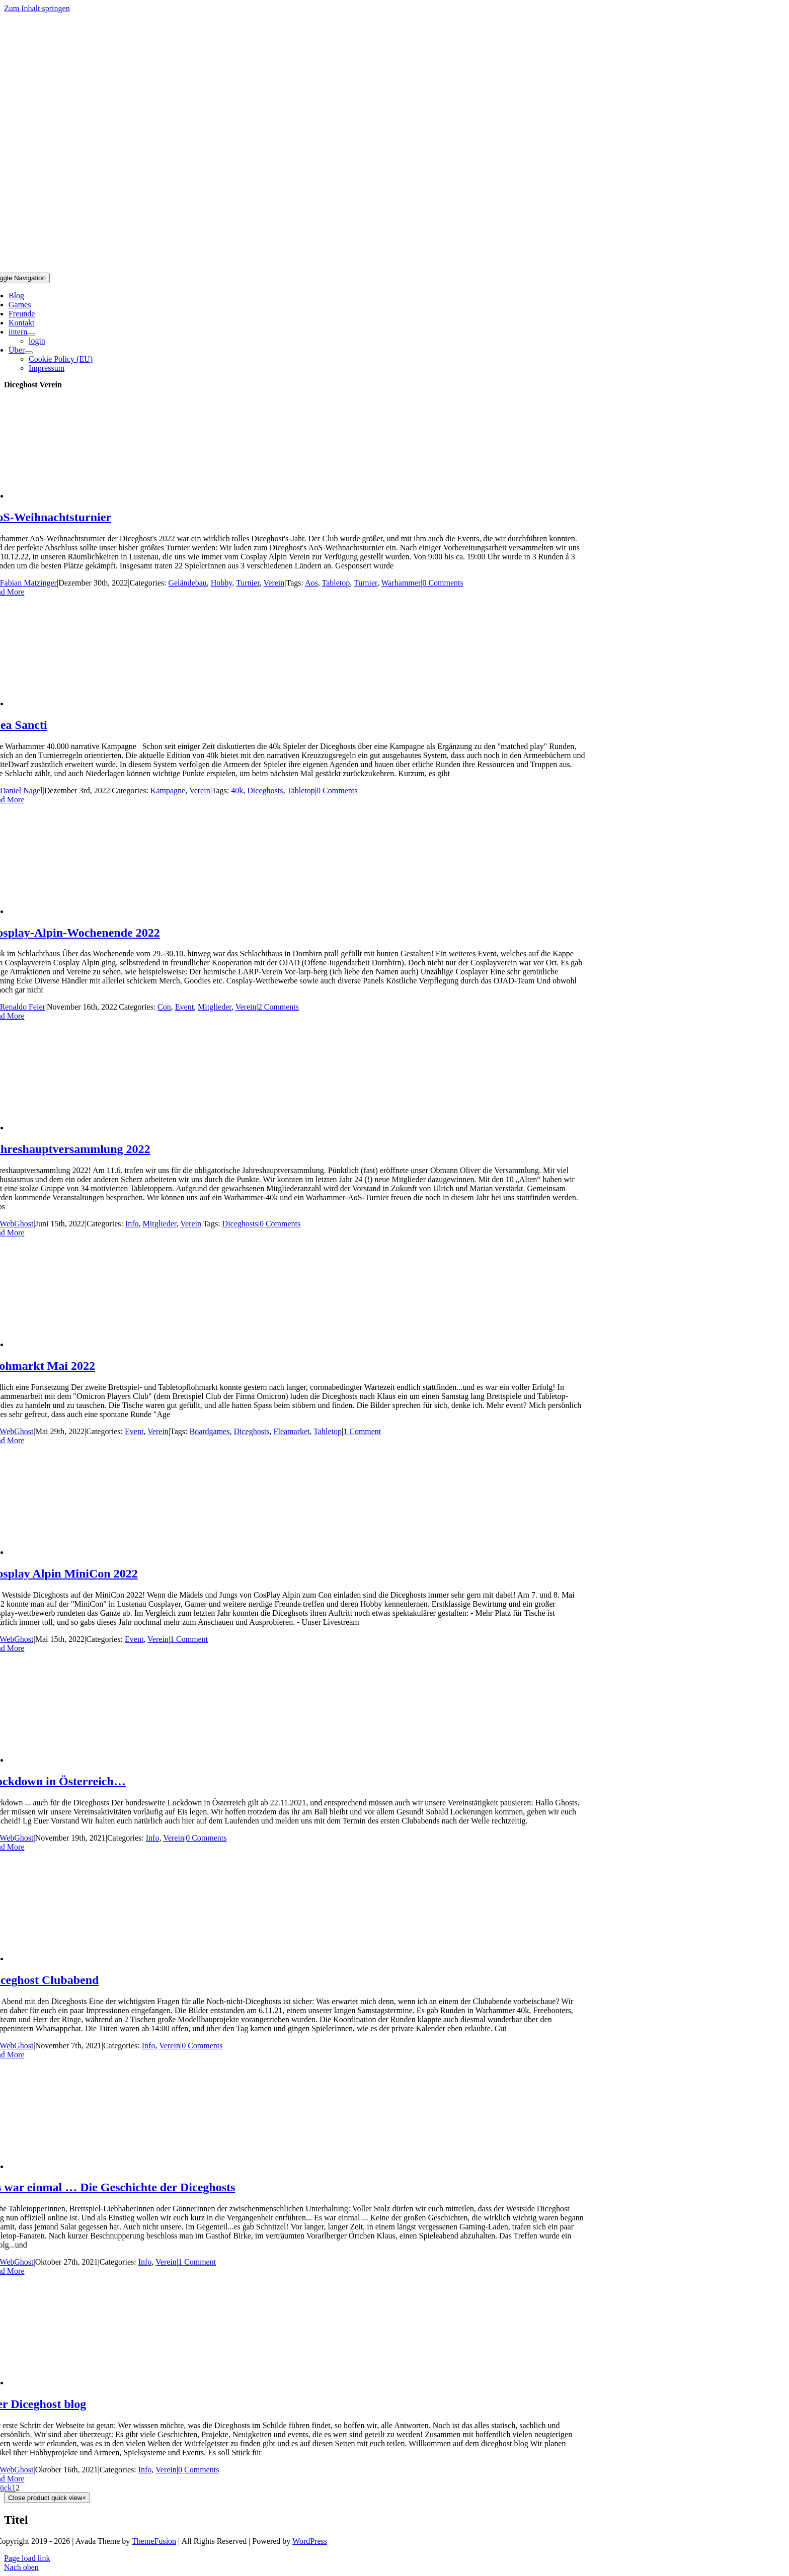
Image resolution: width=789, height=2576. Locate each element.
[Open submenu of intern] (31, 334)
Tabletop (336, 582)
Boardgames (209, 1431)
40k (237, 790)
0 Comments (442, 582)
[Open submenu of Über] (29, 352)
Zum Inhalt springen (37, 8)
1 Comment (362, 1431)
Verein (274, 582)
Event (184, 1007)
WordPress (309, 2541)
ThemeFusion (154, 2541)
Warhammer (401, 582)
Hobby (221, 582)
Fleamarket (292, 1431)
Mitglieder (214, 1007)
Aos (311, 582)
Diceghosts (265, 790)
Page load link (27, 2558)
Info (132, 1223)
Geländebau (187, 582)
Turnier (248, 582)
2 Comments (278, 1007)
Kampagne (167, 790)
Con (164, 1007)
